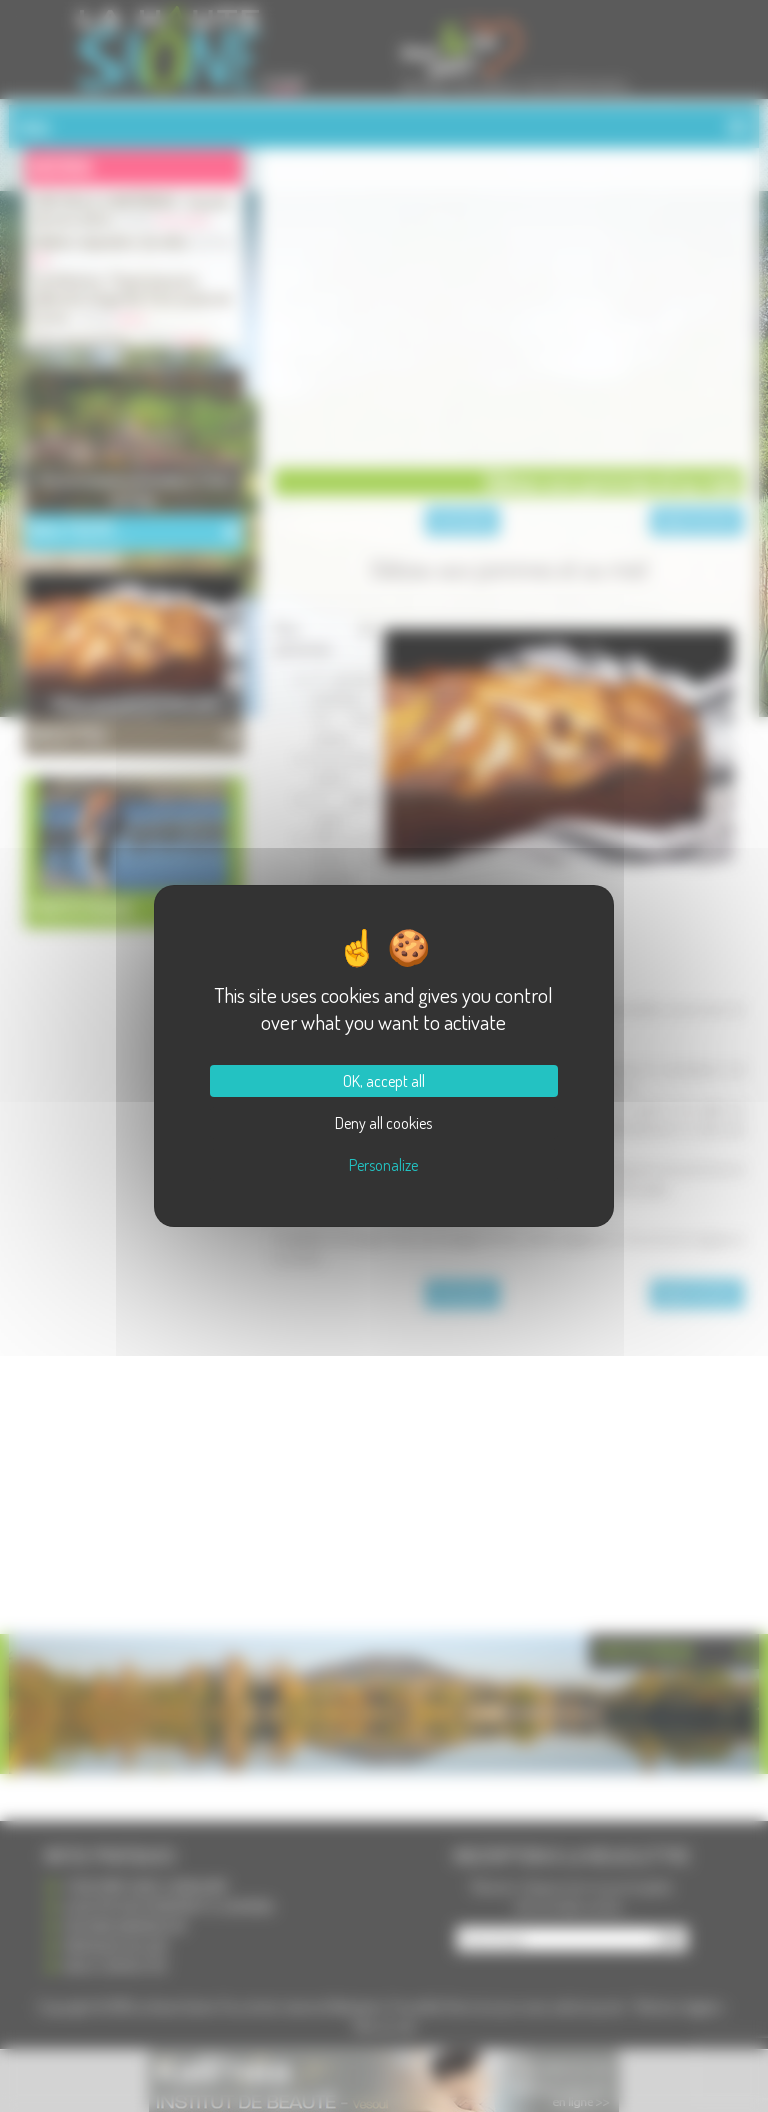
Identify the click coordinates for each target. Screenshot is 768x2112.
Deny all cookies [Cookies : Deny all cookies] (383, 1123)
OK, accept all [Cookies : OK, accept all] (384, 1081)
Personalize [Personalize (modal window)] (383, 1165)
